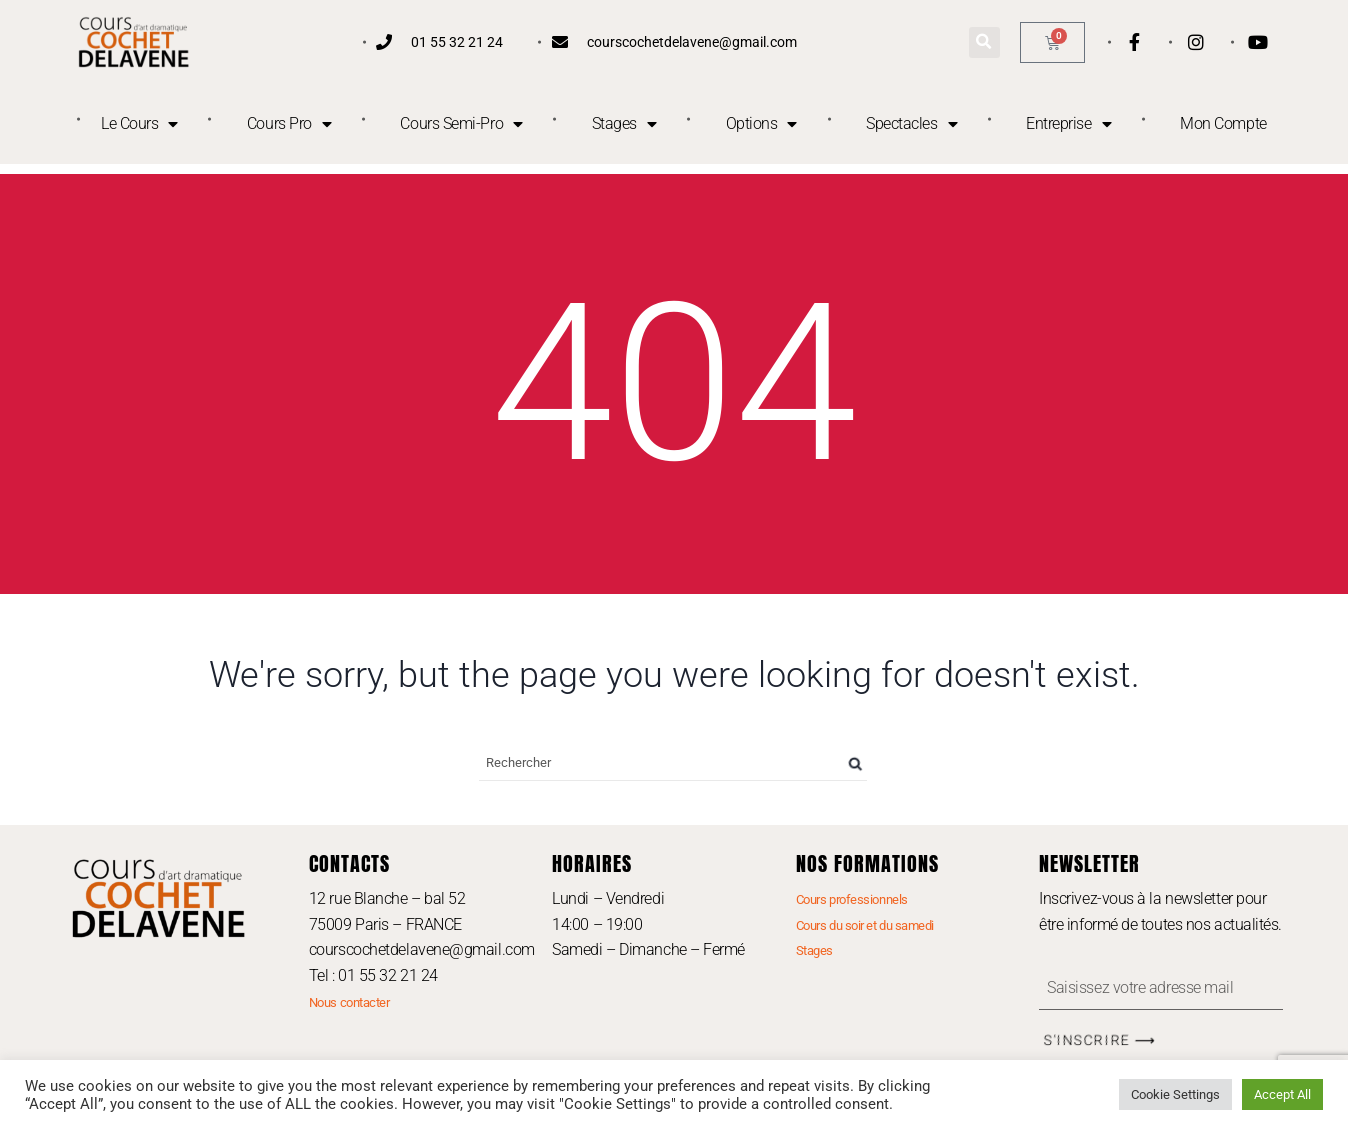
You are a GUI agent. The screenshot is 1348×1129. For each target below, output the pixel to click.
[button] (984, 42)
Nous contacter (349, 1002)
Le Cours (139, 124)
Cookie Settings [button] (1175, 1094)
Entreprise (1068, 124)
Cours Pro (289, 124)
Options (761, 124)
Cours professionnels (852, 899)
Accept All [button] (1282, 1094)
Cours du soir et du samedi (865, 925)
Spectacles (911, 124)
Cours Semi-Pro (461, 124)
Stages (624, 124)
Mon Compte (1223, 123)
